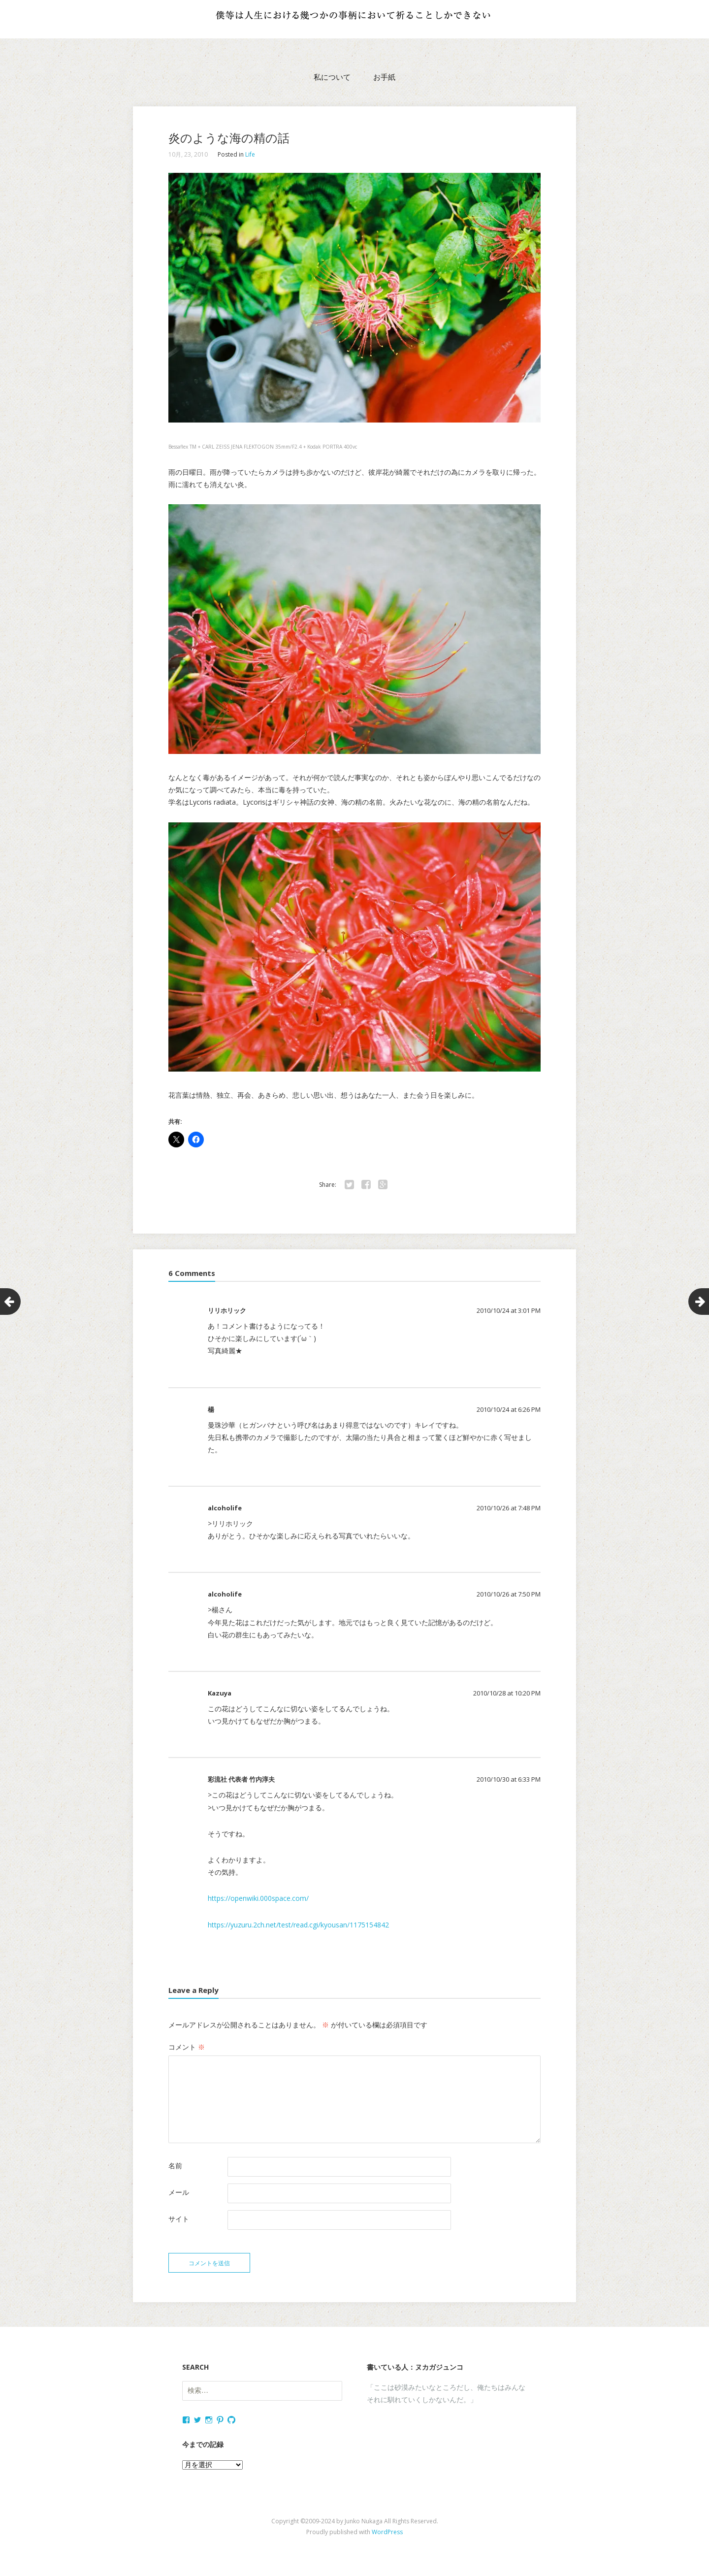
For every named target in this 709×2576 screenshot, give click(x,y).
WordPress (387, 2535)
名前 (175, 2165)
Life (250, 154)
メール (178, 2192)
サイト (178, 2218)
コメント (186, 2047)
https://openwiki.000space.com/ (258, 1898)
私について (332, 77)
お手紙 (384, 77)
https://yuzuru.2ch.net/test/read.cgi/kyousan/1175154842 (298, 1924)
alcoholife (225, 1507)
